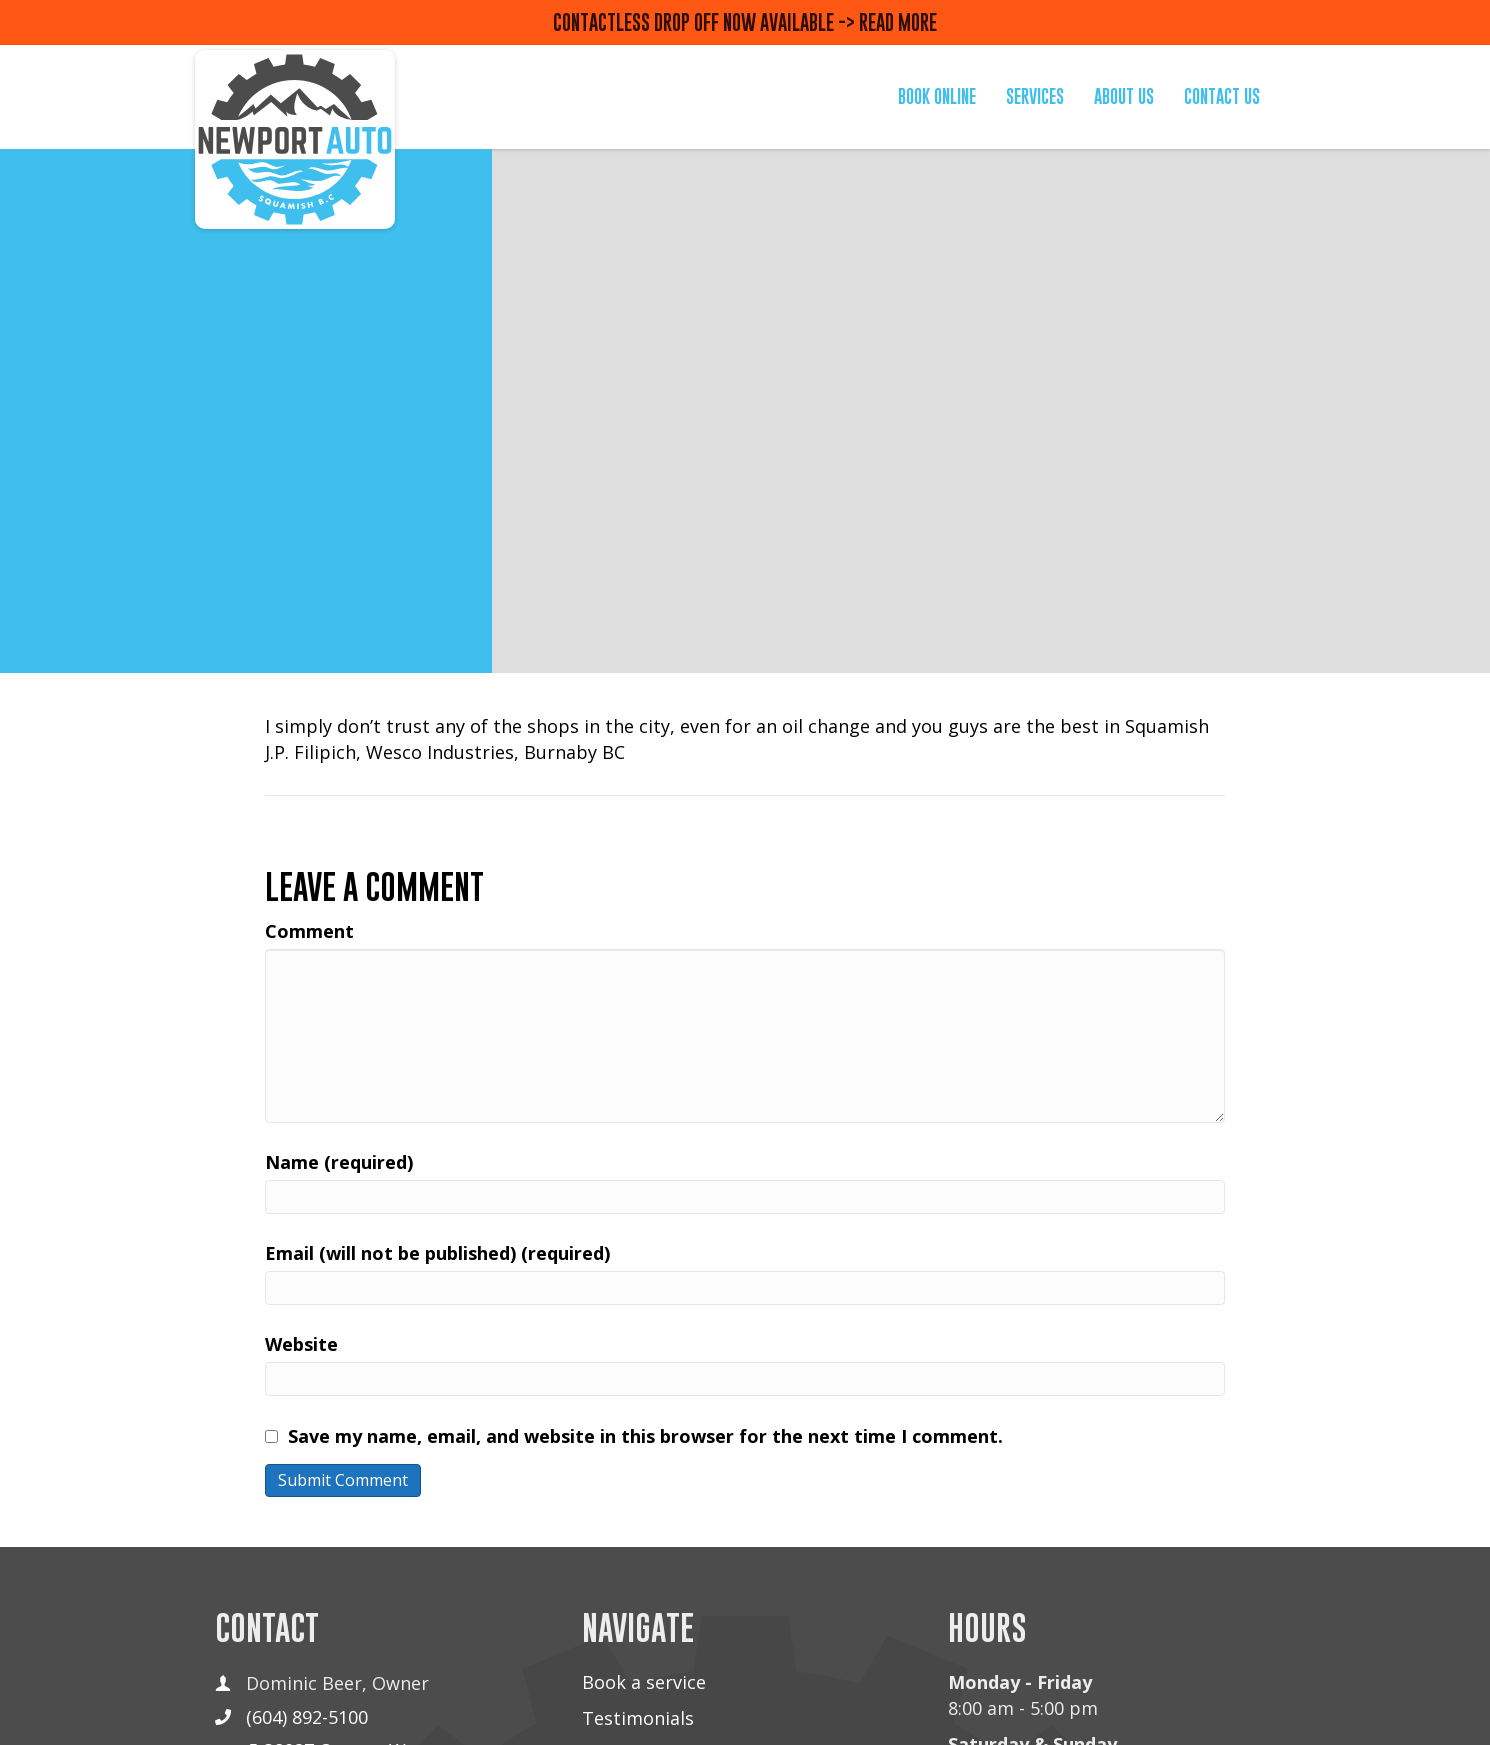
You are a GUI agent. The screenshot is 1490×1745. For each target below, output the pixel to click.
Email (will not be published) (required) (437, 1253)
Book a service (644, 1682)
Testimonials (638, 1718)
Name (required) (339, 1162)
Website (301, 1344)
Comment (309, 931)
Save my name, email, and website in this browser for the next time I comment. (645, 1436)
